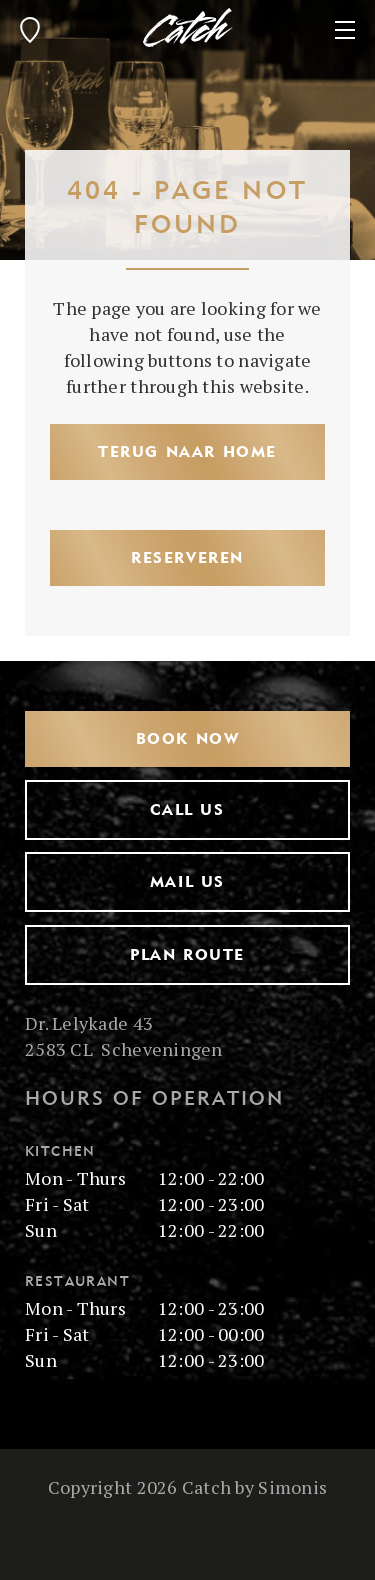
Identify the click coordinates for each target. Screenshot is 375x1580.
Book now (188, 738)
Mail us (187, 881)
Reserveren (187, 557)
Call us (187, 809)
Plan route (187, 954)
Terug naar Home (187, 451)
